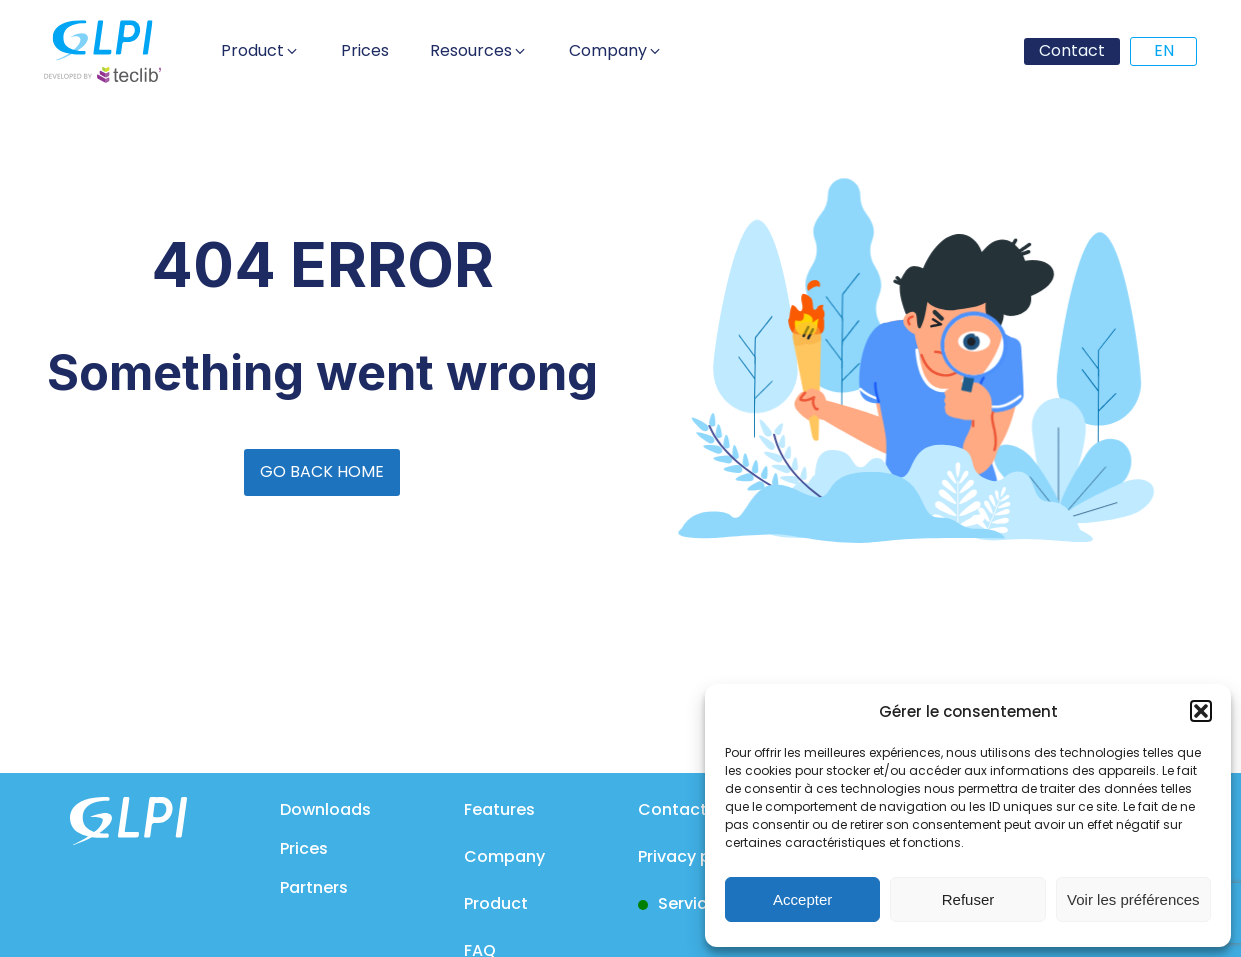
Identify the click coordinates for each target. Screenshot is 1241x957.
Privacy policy (693, 856)
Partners (314, 887)
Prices (304, 848)
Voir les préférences (1133, 899)
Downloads (325, 809)
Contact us (684, 809)
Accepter (802, 899)
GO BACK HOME (322, 471)
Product (496, 903)
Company (504, 856)
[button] (1201, 711)
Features (499, 809)
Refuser (968, 899)
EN (1164, 50)
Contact (1072, 50)
